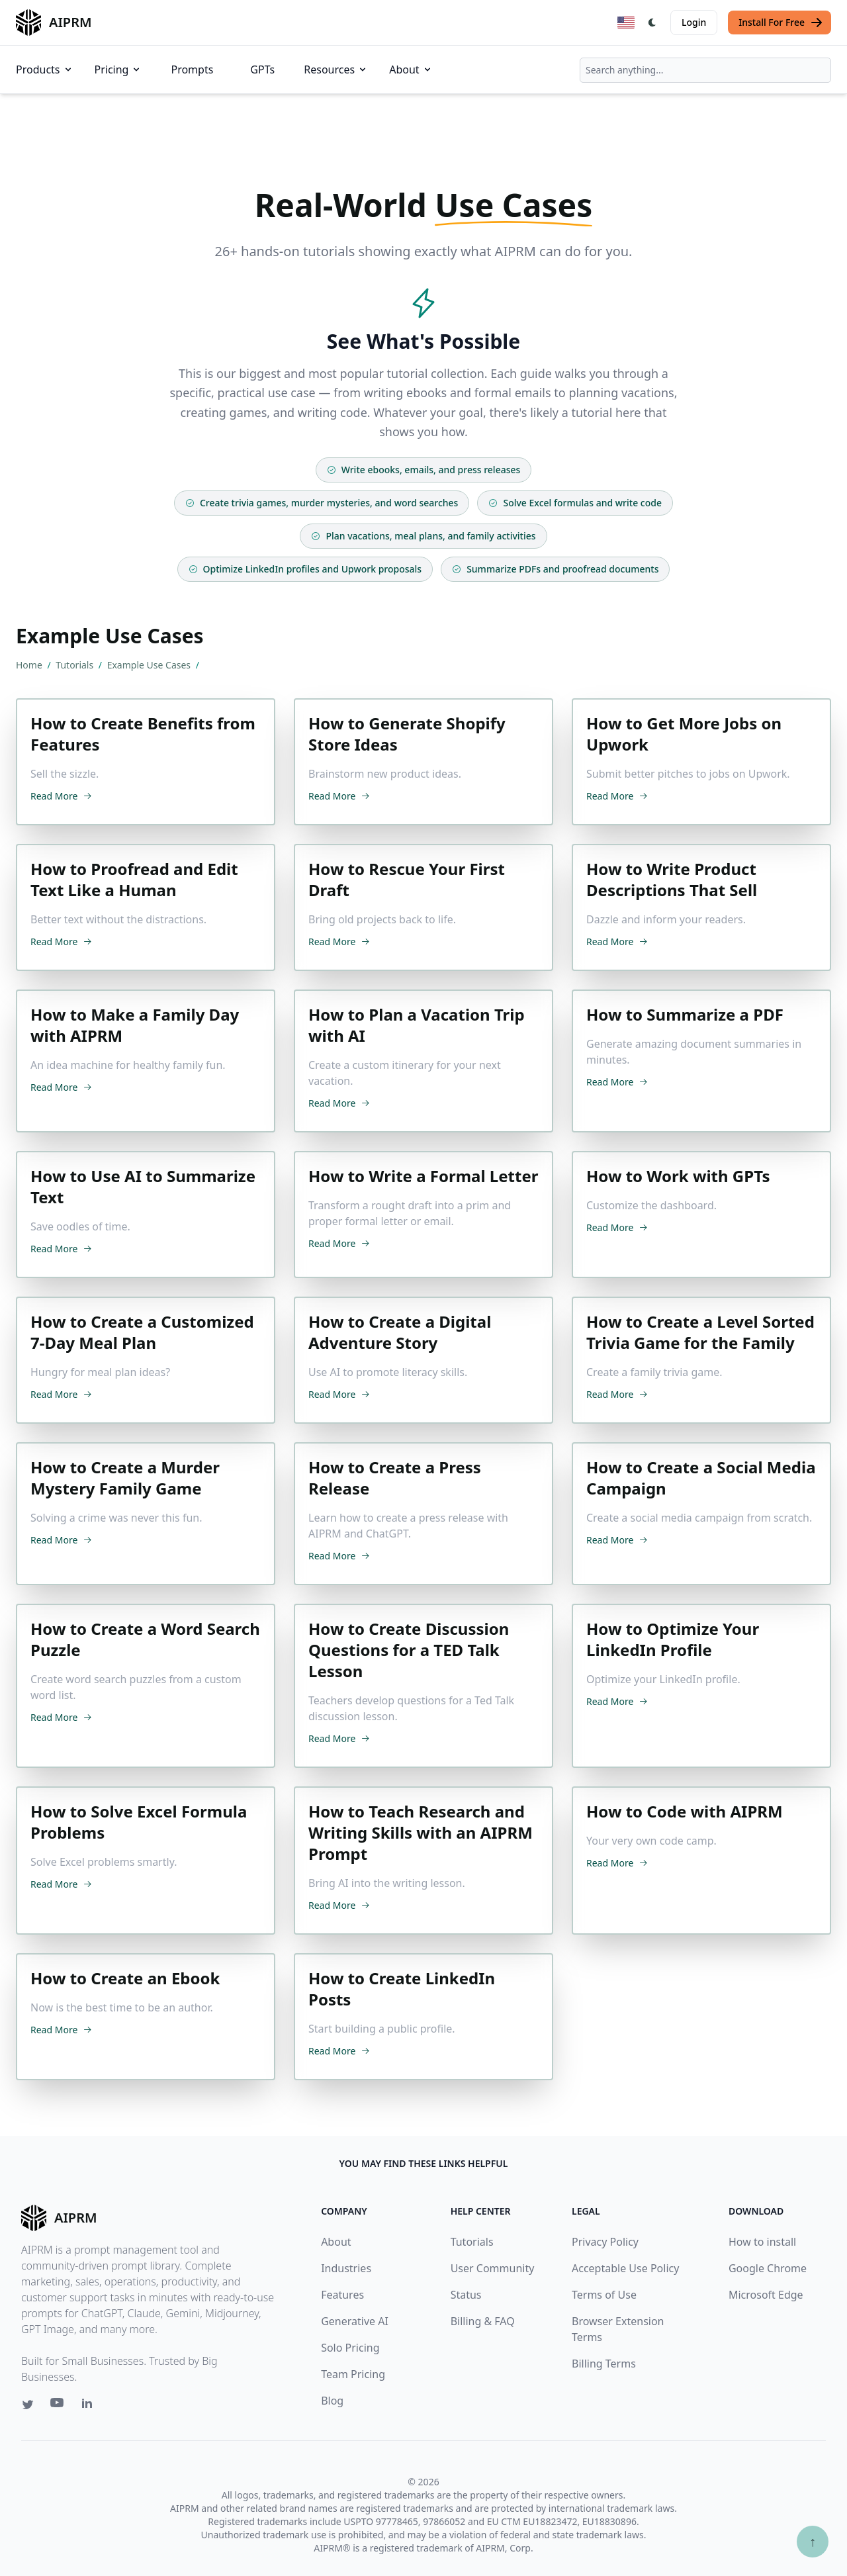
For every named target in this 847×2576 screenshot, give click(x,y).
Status (466, 2294)
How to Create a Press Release (394, 1478)
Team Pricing (353, 2374)
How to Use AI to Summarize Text (142, 1187)
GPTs (262, 69)
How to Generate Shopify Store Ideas (407, 734)
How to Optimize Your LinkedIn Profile (672, 1639)
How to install (762, 2241)
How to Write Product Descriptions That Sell (671, 879)
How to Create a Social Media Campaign (701, 1478)
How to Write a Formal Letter (423, 1176)
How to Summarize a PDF (684, 1014)
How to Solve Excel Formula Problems (138, 1822)
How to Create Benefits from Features (142, 734)
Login (694, 22)
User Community (493, 2268)
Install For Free (780, 22)
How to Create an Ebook (125, 1978)
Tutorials (75, 665)
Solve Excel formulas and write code (575, 502)
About (410, 69)
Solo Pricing (350, 2347)
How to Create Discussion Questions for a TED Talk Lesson (408, 1650)
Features (342, 2294)
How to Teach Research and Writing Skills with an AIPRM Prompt (420, 1832)
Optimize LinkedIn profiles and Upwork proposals (305, 569)
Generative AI (354, 2321)
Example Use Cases (150, 665)
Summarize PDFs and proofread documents (555, 569)
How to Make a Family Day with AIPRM (134, 1025)
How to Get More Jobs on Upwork (683, 734)
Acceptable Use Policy (625, 2268)
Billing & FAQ (483, 2321)
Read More (61, 796)
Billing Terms (604, 2363)
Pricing (118, 69)
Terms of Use (604, 2294)
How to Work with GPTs (678, 1176)
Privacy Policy (605, 2241)
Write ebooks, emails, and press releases (424, 469)
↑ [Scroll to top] (812, 2541)
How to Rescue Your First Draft (406, 879)
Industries (346, 2268)
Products (44, 69)
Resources (336, 69)
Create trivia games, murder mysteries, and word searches (321, 502)
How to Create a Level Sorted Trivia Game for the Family (700, 1332)
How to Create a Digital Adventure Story (399, 1332)
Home (30, 665)
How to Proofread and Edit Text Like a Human (134, 879)
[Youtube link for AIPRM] (58, 2406)
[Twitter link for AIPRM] (27, 2404)
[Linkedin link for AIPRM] (90, 2406)
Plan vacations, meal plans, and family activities (423, 535)
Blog (332, 2400)
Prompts (192, 69)
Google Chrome (768, 2268)
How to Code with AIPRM (684, 1811)
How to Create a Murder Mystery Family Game (125, 1478)
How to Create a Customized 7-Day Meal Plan (142, 1332)
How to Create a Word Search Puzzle (145, 1639)
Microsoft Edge (766, 2294)
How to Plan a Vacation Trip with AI (416, 1025)
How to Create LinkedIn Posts (401, 1989)
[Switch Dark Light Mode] (652, 22)
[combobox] (705, 70)
